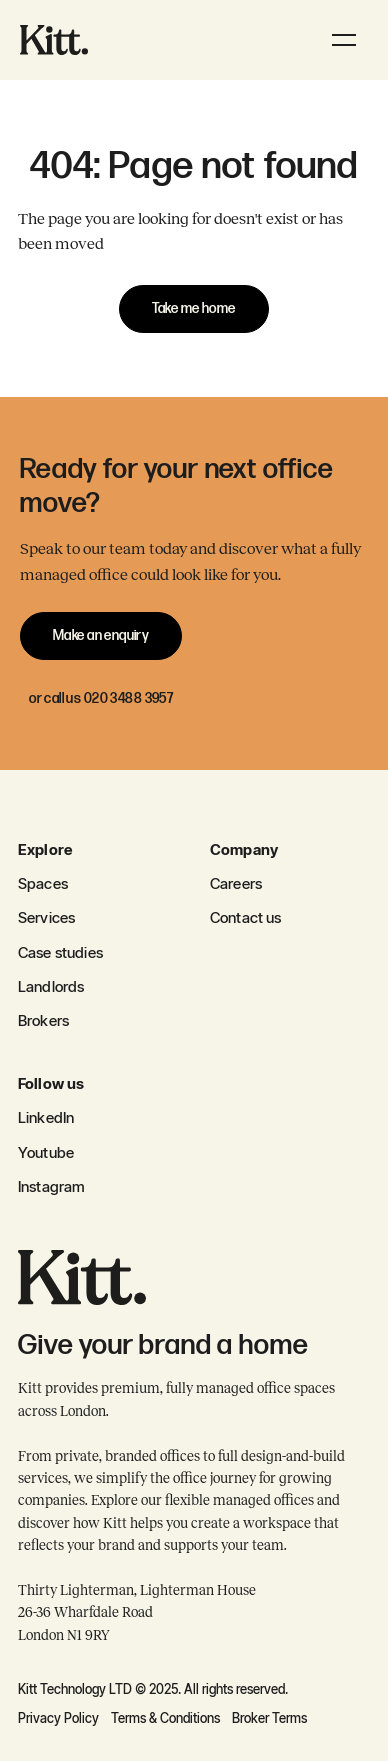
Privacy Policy (58, 1718)
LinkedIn (46, 1117)
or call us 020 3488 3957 (101, 698)
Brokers (43, 1020)
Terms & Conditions (165, 1718)
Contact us (246, 917)
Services (46, 917)
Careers (236, 883)
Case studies (60, 952)
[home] (54, 39)
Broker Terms (269, 1718)
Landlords (51, 986)
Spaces (43, 883)
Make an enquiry (101, 635)
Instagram (51, 1186)
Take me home (193, 308)
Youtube (46, 1152)
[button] (344, 40)
